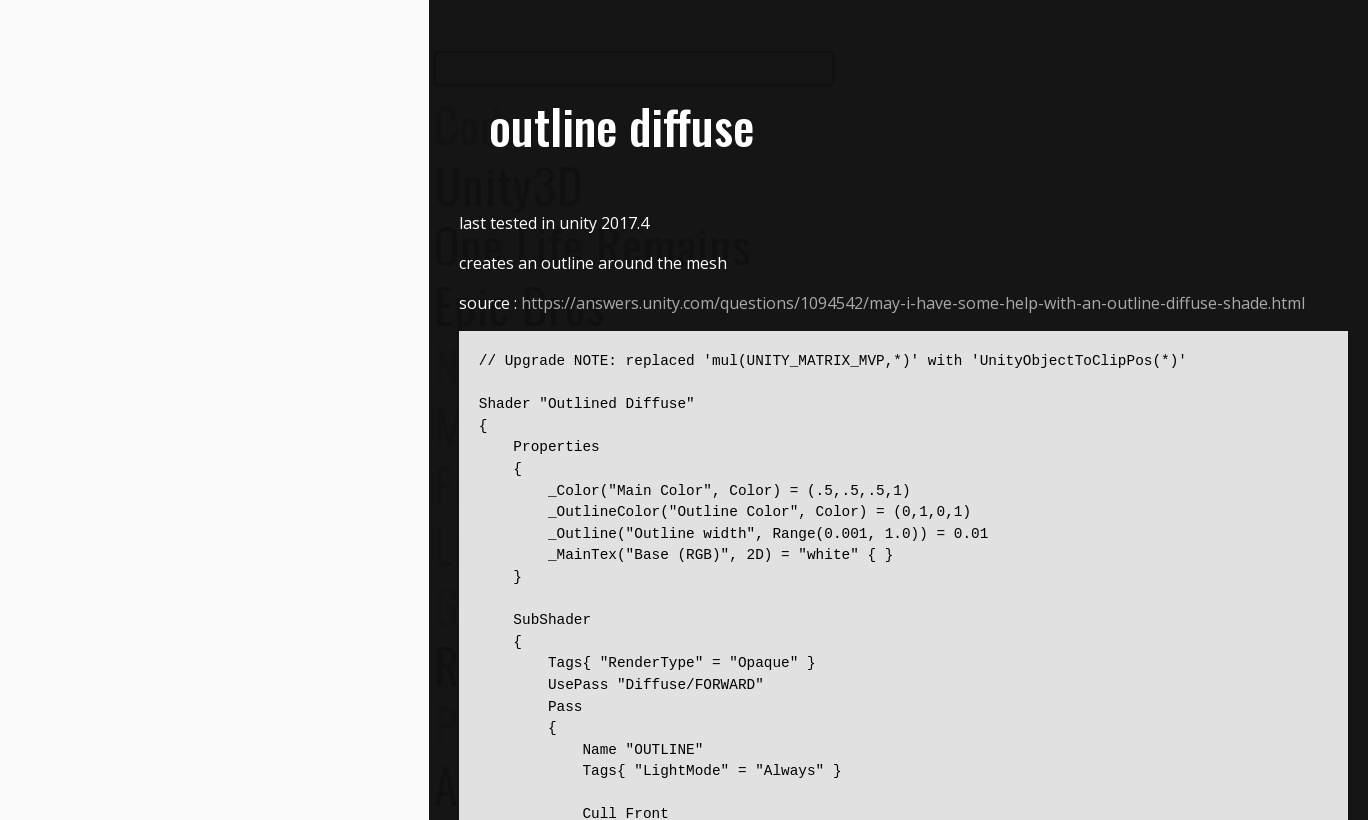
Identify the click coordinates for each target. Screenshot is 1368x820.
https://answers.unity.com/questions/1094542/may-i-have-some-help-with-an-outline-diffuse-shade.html (913, 303)
